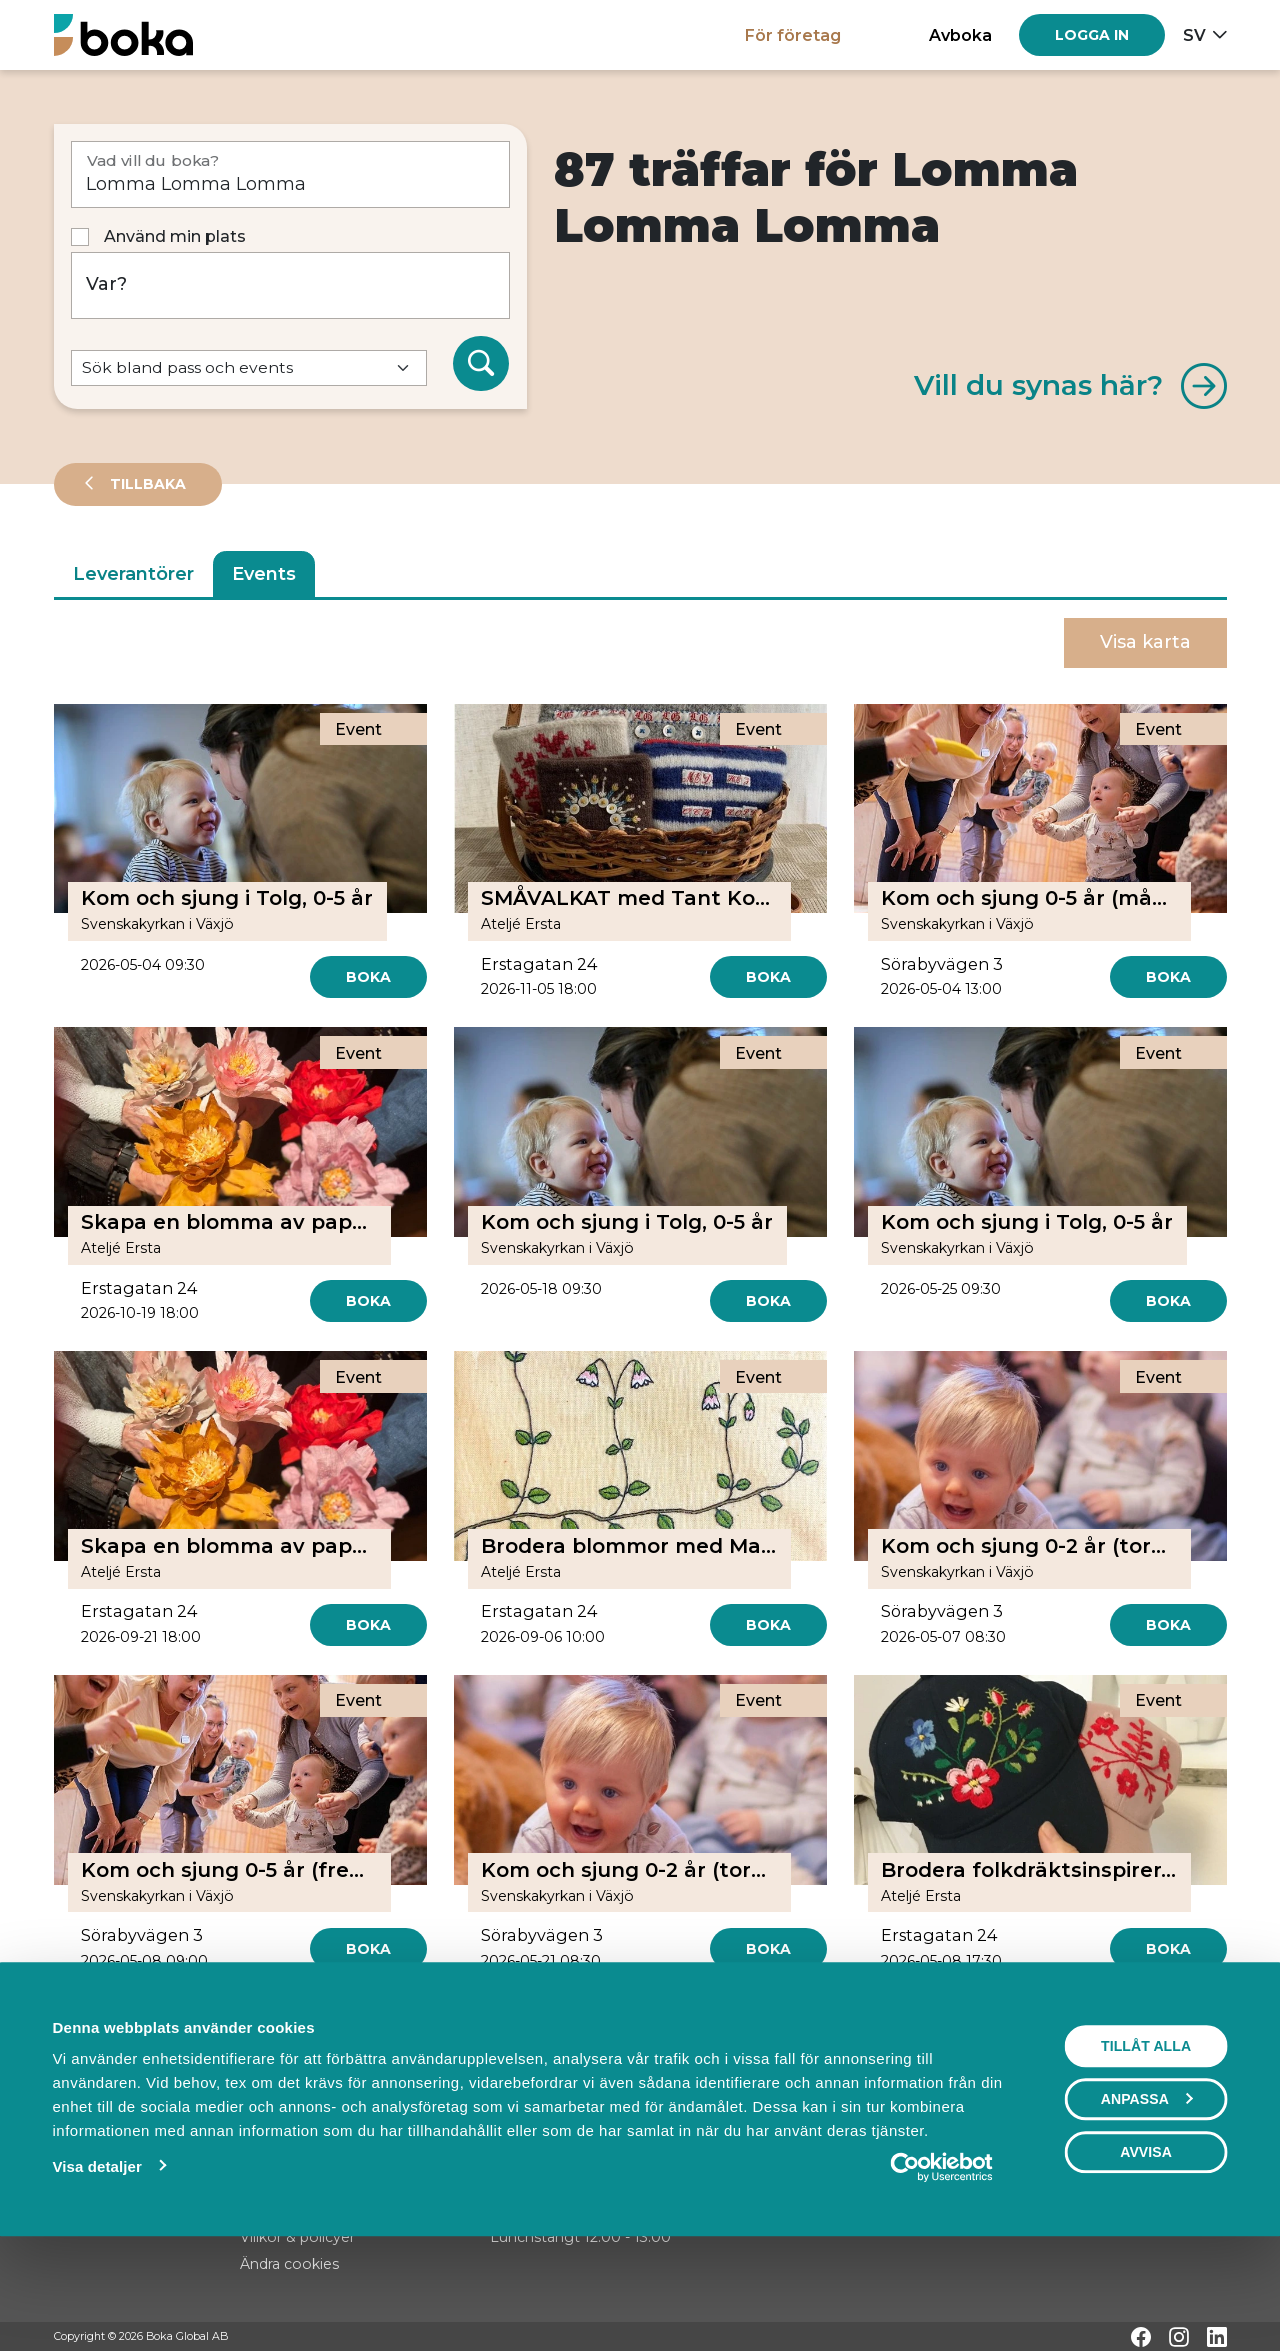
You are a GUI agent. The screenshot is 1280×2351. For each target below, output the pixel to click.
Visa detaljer (96, 2263)
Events (264, 574)
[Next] (735, 2021)
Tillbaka (146, 484)
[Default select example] (249, 368)
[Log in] (1092, 35)
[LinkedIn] (1217, 2337)
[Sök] (481, 364)
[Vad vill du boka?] (290, 174)
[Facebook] (1141, 2337)
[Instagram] (1179, 2337)
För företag (793, 35)
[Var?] (290, 285)
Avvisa (1146, 2249)
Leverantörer (133, 574)
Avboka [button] (960, 35)
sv (1194, 35)
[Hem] (123, 34)
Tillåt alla (1146, 2143)
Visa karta (1145, 642)
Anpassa (1147, 2196)
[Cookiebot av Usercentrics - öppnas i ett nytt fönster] (941, 2264)
